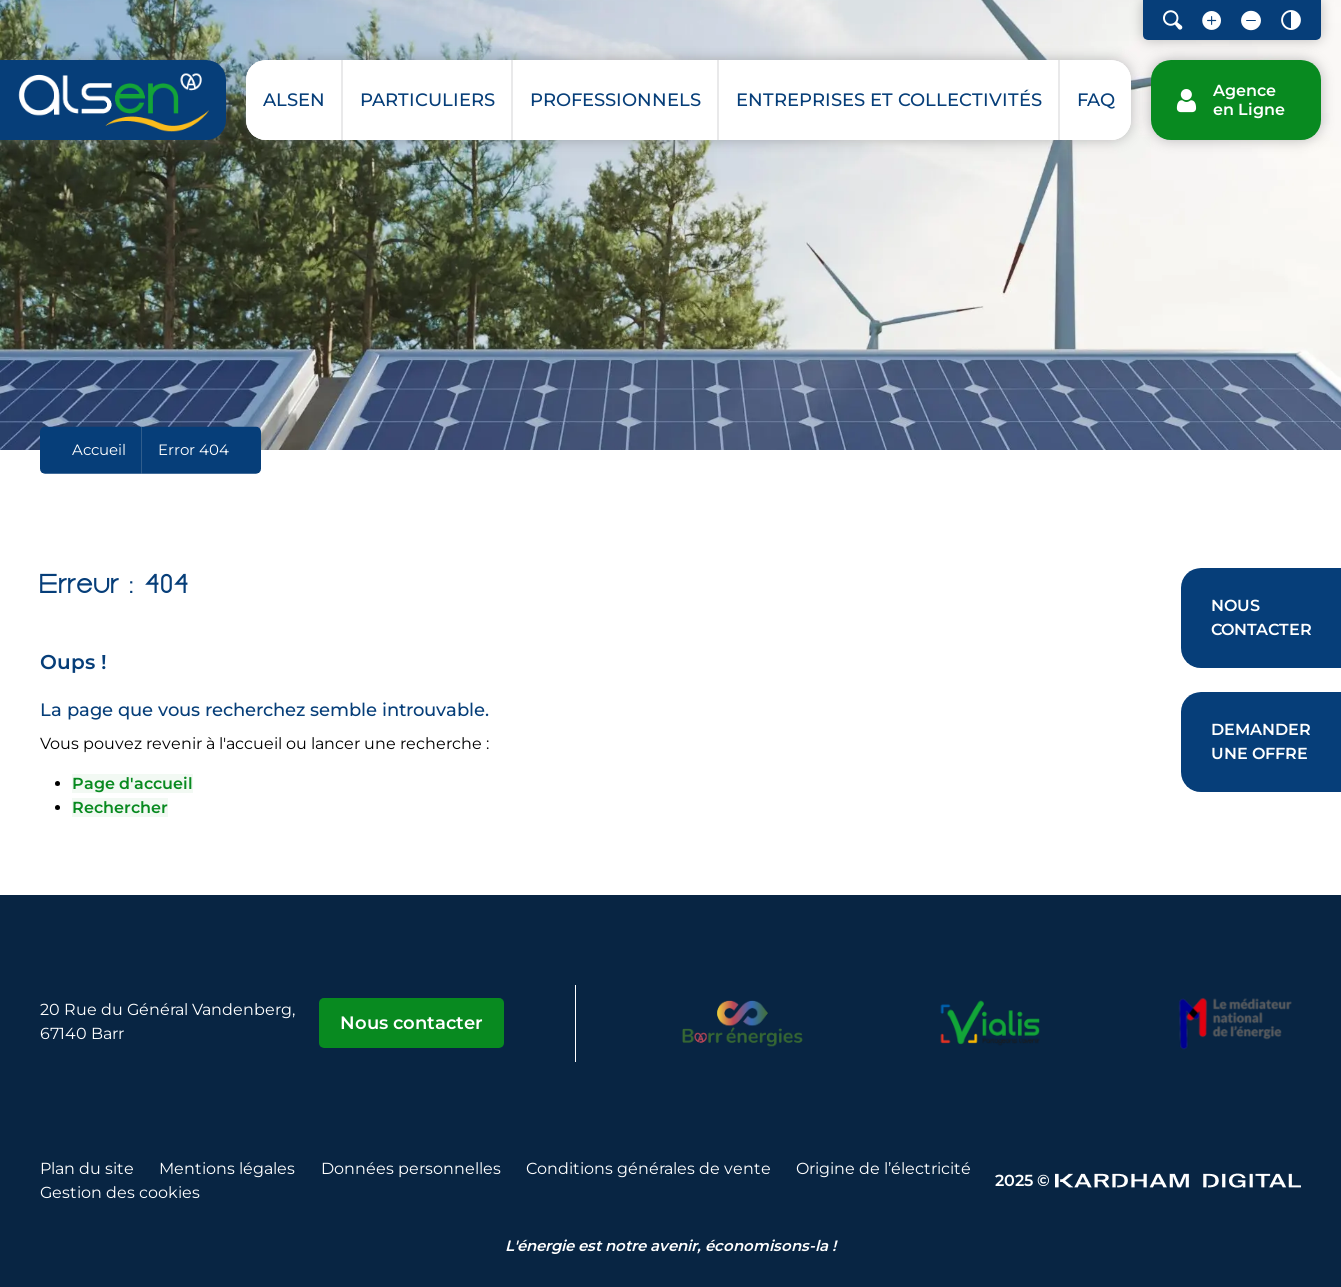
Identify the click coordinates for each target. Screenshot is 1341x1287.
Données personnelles (411, 1168)
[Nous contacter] (1261, 618)
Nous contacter (411, 1023)
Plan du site (87, 1168)
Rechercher (120, 807)
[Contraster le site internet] (1291, 20)
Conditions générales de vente (648, 1168)
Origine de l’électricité (883, 1168)
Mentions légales (227, 1168)
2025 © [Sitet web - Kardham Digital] (1148, 1180)
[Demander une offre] (1261, 742)
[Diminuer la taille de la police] (1251, 20)
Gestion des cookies (120, 1192)
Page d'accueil (132, 783)
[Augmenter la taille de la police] (1211, 20)
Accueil (99, 449)
